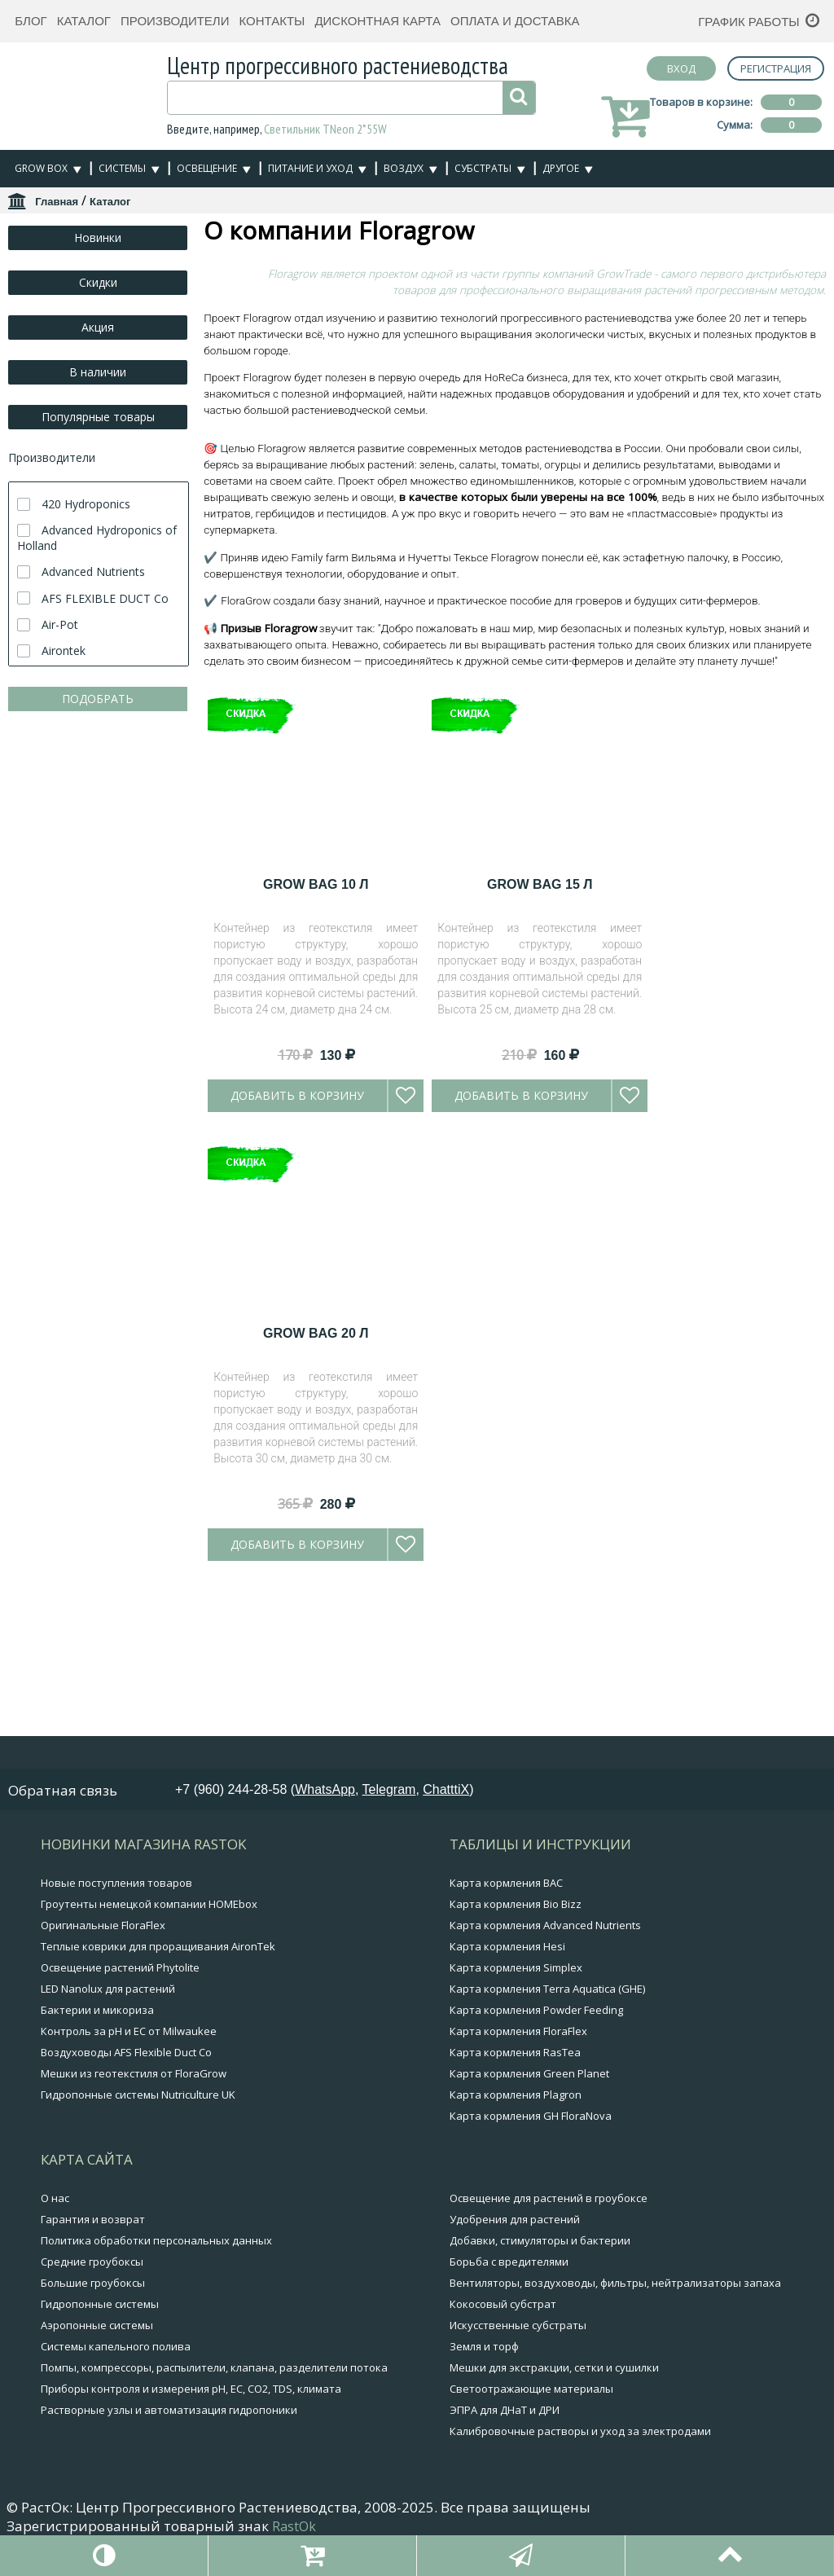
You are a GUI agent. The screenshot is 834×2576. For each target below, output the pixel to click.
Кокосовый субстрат (503, 2423)
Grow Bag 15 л (539, 1171)
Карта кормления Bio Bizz (516, 2023)
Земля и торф (484, 2466)
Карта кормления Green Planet (529, 2193)
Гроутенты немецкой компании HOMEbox (149, 2023)
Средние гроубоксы (92, 2381)
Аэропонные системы (97, 2445)
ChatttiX (446, 1909)
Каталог (84, 21)
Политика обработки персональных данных (156, 2360)
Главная (56, 202)
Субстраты (482, 168)
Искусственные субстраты (518, 2445)
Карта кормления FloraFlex (518, 2150)
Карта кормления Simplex (516, 2087)
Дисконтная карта (377, 21)
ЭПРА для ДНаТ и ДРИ (505, 2529)
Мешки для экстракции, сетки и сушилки (554, 2487)
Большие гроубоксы (93, 2402)
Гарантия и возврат (93, 2339)
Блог (30, 21)
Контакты (272, 21)
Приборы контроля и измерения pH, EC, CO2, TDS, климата (191, 2508)
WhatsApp (325, 1909)
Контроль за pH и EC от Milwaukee (129, 2150)
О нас (55, 2317)
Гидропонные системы (100, 2423)
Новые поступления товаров (116, 2002)
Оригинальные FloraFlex (103, 2045)
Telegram (389, 1909)
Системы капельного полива (116, 2466)
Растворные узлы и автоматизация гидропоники (169, 2529)
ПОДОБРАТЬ (98, 698)
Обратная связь (62, 1910)
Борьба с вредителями (509, 2381)
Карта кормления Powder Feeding (536, 2129)
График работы (749, 22)
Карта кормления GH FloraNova (531, 2235)
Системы (122, 168)
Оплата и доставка (515, 21)
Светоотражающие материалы (531, 2508)
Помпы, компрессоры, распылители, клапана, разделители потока (214, 2487)
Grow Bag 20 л (315, 1620)
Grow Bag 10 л (315, 1171)
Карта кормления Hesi (507, 2066)
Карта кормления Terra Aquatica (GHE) (547, 2108)
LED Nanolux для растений (108, 2108)
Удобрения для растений (515, 2339)
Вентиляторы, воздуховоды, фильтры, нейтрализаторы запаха (615, 2402)
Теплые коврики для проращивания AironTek (158, 2066)
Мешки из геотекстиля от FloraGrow (133, 2193)
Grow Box (41, 168)
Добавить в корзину (297, 1382)
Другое (560, 168)
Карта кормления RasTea (515, 2172)
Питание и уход (310, 168)
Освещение (207, 168)
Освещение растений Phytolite (120, 2087)
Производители (175, 21)
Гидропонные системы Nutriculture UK (138, 2214)
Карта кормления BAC (506, 2002)
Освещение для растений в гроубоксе (548, 2317)
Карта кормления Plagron (516, 2214)
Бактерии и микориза (97, 2129)
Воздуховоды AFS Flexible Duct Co (126, 2172)
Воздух (404, 168)
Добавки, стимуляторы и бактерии (540, 2360)
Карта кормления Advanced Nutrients (545, 2045)
